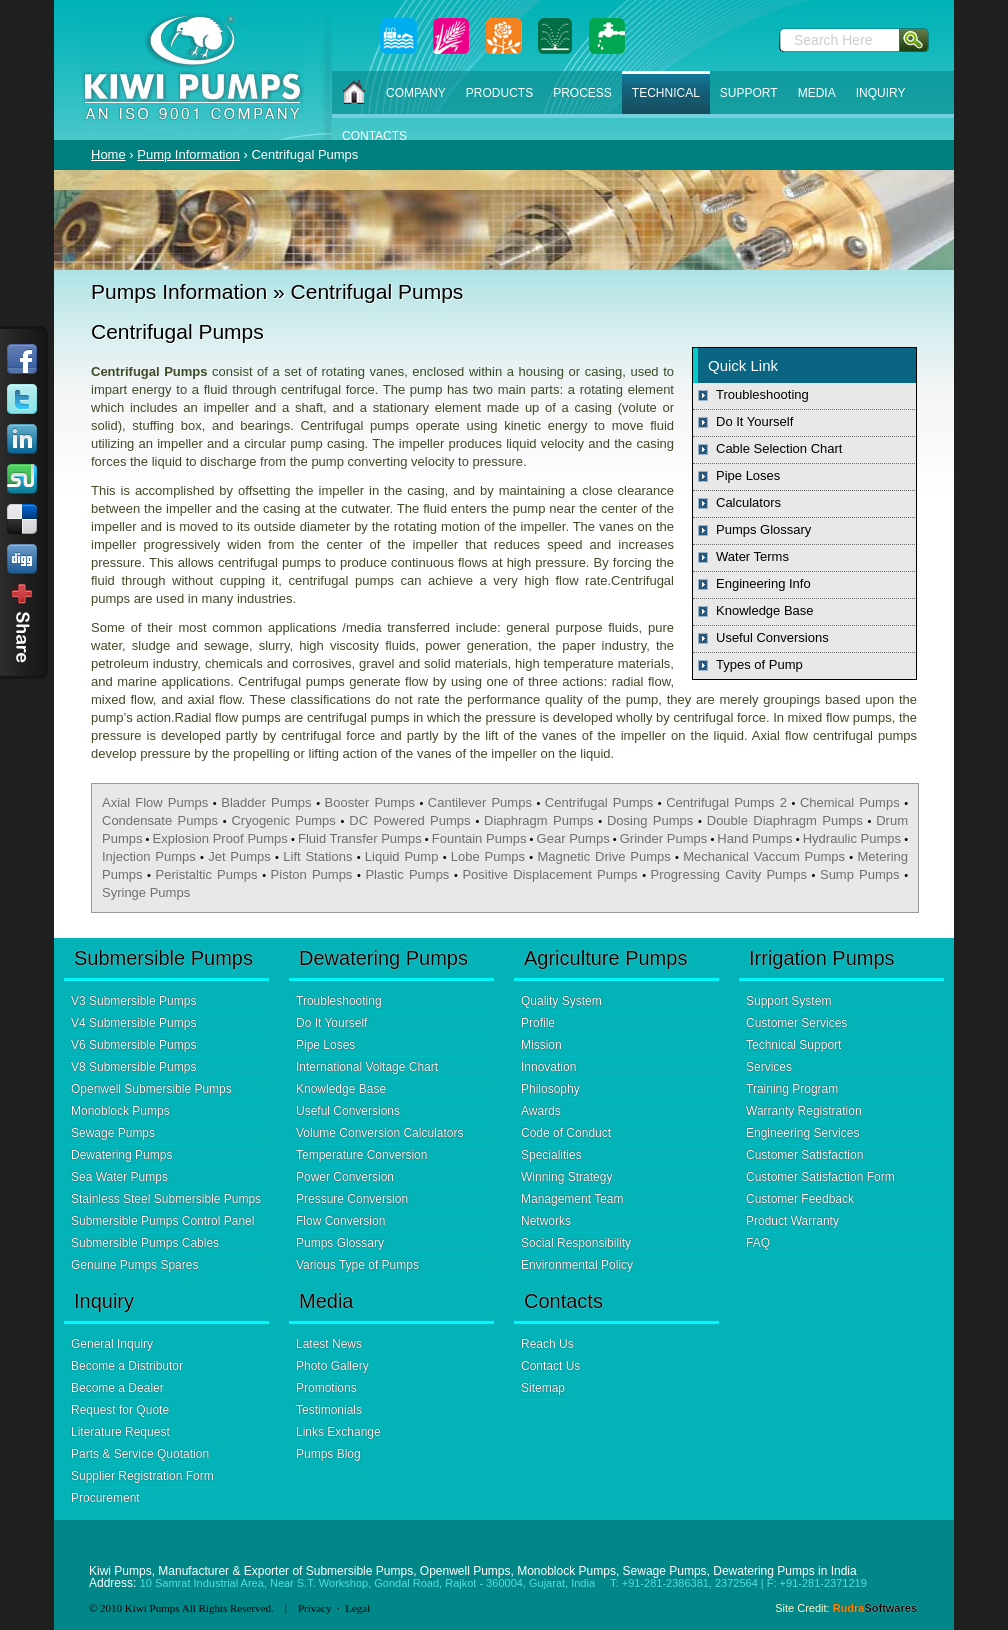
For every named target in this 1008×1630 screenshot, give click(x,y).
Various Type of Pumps (357, 1265)
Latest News (329, 1344)
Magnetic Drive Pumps (603, 856)
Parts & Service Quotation (140, 1454)
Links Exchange (338, 1432)
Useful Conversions (772, 637)
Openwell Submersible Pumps (151, 1089)
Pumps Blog (328, 1454)
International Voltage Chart (367, 1067)
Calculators (748, 502)
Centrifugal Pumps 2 (726, 802)
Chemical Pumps (850, 802)
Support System (788, 1001)
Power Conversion (345, 1177)
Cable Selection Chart (779, 448)
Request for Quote (120, 1410)
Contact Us (550, 1366)
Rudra (875, 1608)
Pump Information (188, 154)
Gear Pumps (573, 838)
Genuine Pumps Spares (134, 1265)
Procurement (105, 1498)
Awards (541, 1111)
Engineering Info (763, 583)
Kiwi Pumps (152, 1608)
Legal (357, 1608)
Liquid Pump (402, 856)
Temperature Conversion (361, 1155)
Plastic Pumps (407, 874)
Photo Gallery (332, 1366)
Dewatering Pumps (121, 1155)
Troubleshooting (762, 394)
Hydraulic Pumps (852, 838)
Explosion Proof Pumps (220, 838)
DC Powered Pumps (409, 820)
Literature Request (120, 1432)
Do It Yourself (754, 421)
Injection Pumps (149, 856)
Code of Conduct (566, 1133)
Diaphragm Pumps (538, 820)
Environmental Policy (577, 1265)
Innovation (548, 1067)
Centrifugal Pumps (599, 802)
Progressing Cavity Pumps (729, 874)
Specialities (551, 1155)
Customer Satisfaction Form (820, 1177)
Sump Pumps (860, 874)
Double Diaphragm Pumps (785, 820)
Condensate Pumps (160, 820)
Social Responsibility (576, 1243)
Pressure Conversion (352, 1199)
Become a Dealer (117, 1388)
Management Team (572, 1199)
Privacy (315, 1608)
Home (108, 154)
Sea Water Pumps (119, 1177)
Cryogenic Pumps (283, 820)
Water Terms (752, 556)
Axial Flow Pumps (155, 802)
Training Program (792, 1089)
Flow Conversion (340, 1221)
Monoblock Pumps (120, 1111)
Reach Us (547, 1344)
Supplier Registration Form (142, 1476)
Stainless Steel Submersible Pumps (166, 1199)
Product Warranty (792, 1221)
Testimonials (329, 1410)
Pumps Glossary (763, 529)
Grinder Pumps (664, 838)
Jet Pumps (239, 856)
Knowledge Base (765, 610)
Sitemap (543, 1388)
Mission (541, 1045)
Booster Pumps (370, 802)
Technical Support (793, 1045)
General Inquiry (112, 1344)
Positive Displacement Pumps (549, 874)
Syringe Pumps (146, 892)
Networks (546, 1221)
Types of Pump (759, 664)
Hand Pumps (754, 838)
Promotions (326, 1388)
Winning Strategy (566, 1177)
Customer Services (796, 1023)
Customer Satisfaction (804, 1155)
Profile (538, 1023)
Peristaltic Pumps (207, 874)
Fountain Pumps (479, 838)
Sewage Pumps (113, 1133)
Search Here (833, 40)
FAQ (758, 1243)
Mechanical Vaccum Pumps (764, 856)
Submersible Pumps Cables (145, 1243)
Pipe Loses (748, 475)
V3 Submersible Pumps (133, 1001)
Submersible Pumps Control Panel (162, 1221)
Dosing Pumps (650, 820)
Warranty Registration (804, 1111)
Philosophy (550, 1089)
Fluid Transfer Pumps (360, 838)
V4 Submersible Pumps (133, 1023)
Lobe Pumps (488, 856)
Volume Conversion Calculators (379, 1133)
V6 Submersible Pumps (133, 1045)
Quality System (561, 1001)
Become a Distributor (127, 1366)
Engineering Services (802, 1133)
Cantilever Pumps (480, 802)
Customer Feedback (800, 1199)
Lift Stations (317, 856)
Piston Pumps (312, 874)
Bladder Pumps (266, 802)
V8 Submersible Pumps (133, 1067)
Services (769, 1067)
